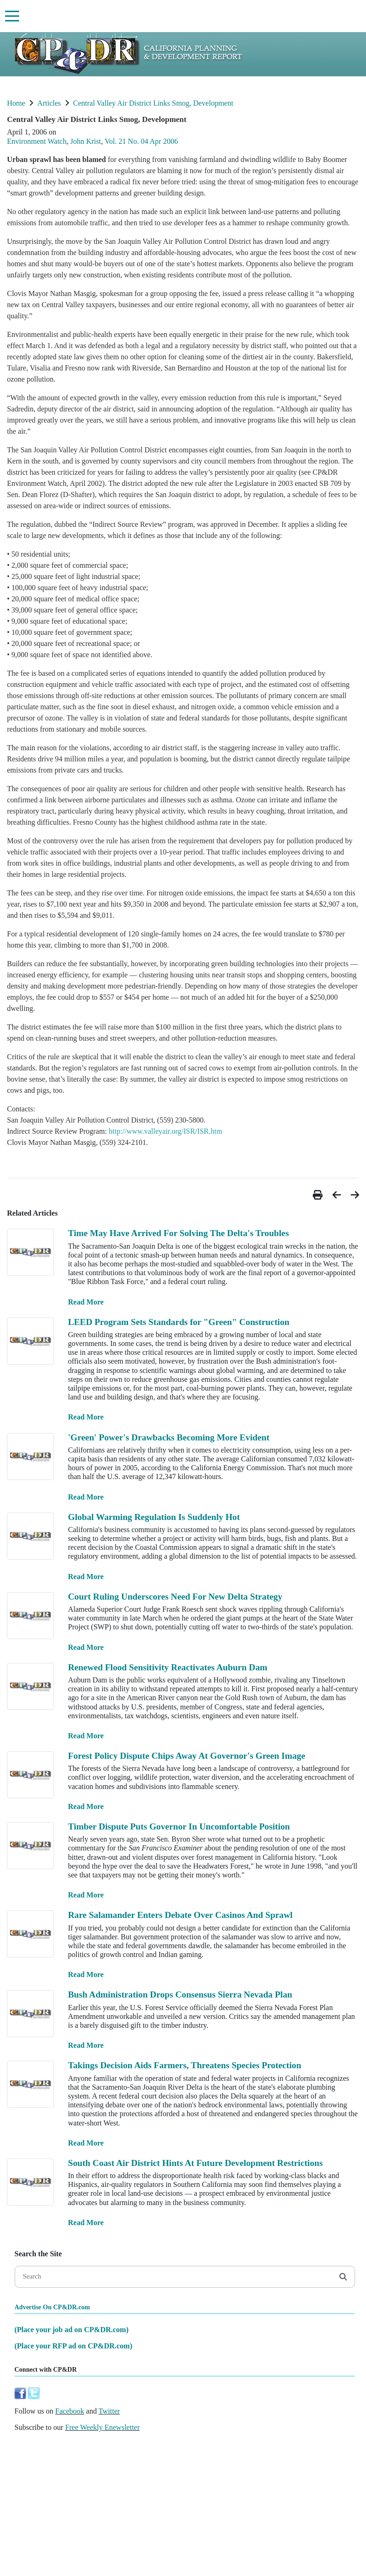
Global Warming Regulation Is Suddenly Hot (154, 1517)
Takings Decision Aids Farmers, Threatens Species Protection (184, 2065)
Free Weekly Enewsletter (102, 2427)
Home (16, 103)
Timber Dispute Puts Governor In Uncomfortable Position (179, 1826)
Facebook (69, 2411)
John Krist (85, 141)
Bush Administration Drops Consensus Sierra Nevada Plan (180, 1994)
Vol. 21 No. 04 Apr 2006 (141, 141)
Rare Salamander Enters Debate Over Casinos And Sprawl (180, 1914)
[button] (319, 1195)
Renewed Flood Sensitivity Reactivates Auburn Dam (167, 1667)
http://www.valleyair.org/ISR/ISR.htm (166, 1131)
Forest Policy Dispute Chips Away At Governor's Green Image (186, 1755)
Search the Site (38, 2254)
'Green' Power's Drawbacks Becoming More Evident (169, 1437)
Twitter (109, 2411)
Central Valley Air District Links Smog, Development (153, 103)
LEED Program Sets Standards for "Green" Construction (178, 1322)
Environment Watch (37, 141)
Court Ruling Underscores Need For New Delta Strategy (175, 1596)
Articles (49, 103)
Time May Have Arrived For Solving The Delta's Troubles (178, 1233)
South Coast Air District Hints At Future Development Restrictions (195, 2163)
